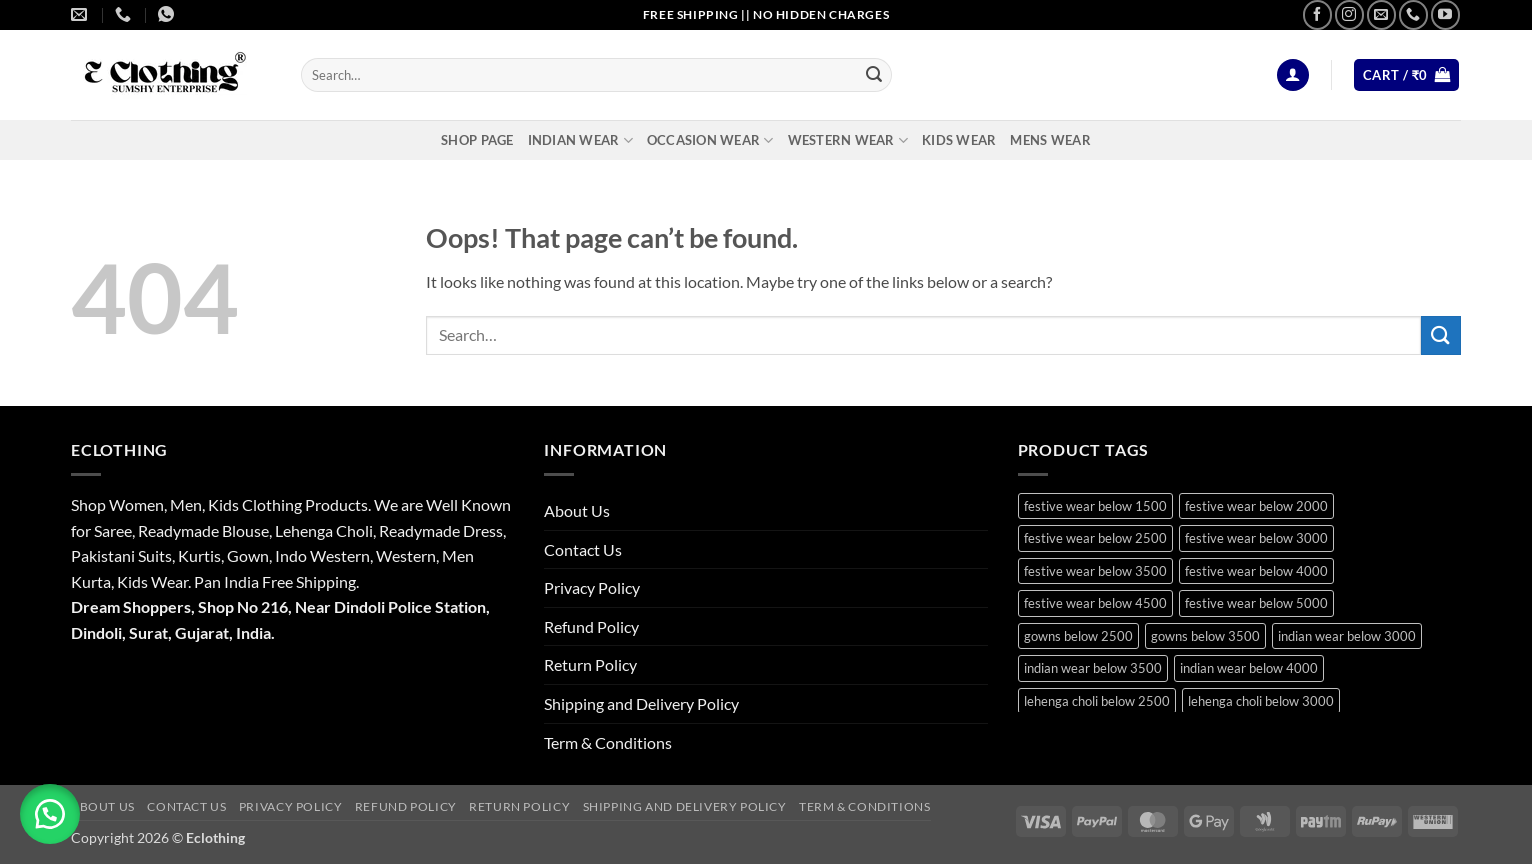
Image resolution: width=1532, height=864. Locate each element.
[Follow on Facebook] (1317, 14)
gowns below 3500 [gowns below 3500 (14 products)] (1205, 636)
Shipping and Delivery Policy (641, 703)
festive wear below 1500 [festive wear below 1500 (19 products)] (1095, 506)
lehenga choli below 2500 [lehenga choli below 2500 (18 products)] (1097, 701)
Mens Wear (1050, 140)
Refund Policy (591, 626)
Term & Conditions (608, 742)
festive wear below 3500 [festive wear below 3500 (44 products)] (1095, 571)
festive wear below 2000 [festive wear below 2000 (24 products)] (1256, 506)
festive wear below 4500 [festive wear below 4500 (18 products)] (1095, 603)
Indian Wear (580, 140)
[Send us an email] (1381, 14)
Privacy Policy (592, 587)
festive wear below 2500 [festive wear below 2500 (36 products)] (1095, 538)
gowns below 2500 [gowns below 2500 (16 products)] (1078, 636)
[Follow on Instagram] (1349, 14)
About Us (577, 510)
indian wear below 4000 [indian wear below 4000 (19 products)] (1249, 668)
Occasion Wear (710, 140)
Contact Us (583, 549)
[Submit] (874, 75)
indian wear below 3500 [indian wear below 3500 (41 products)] (1093, 668)
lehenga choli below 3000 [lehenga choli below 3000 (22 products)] (1261, 701)
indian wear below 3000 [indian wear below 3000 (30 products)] (1347, 636)
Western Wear (848, 140)
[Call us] (1413, 14)
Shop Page (477, 140)
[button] (1293, 75)
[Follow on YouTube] (1445, 14)
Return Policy (590, 664)
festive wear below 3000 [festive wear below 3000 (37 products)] (1256, 538)
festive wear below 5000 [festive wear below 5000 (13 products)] (1256, 603)
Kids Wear (959, 140)
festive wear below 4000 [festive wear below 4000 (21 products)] (1256, 571)
